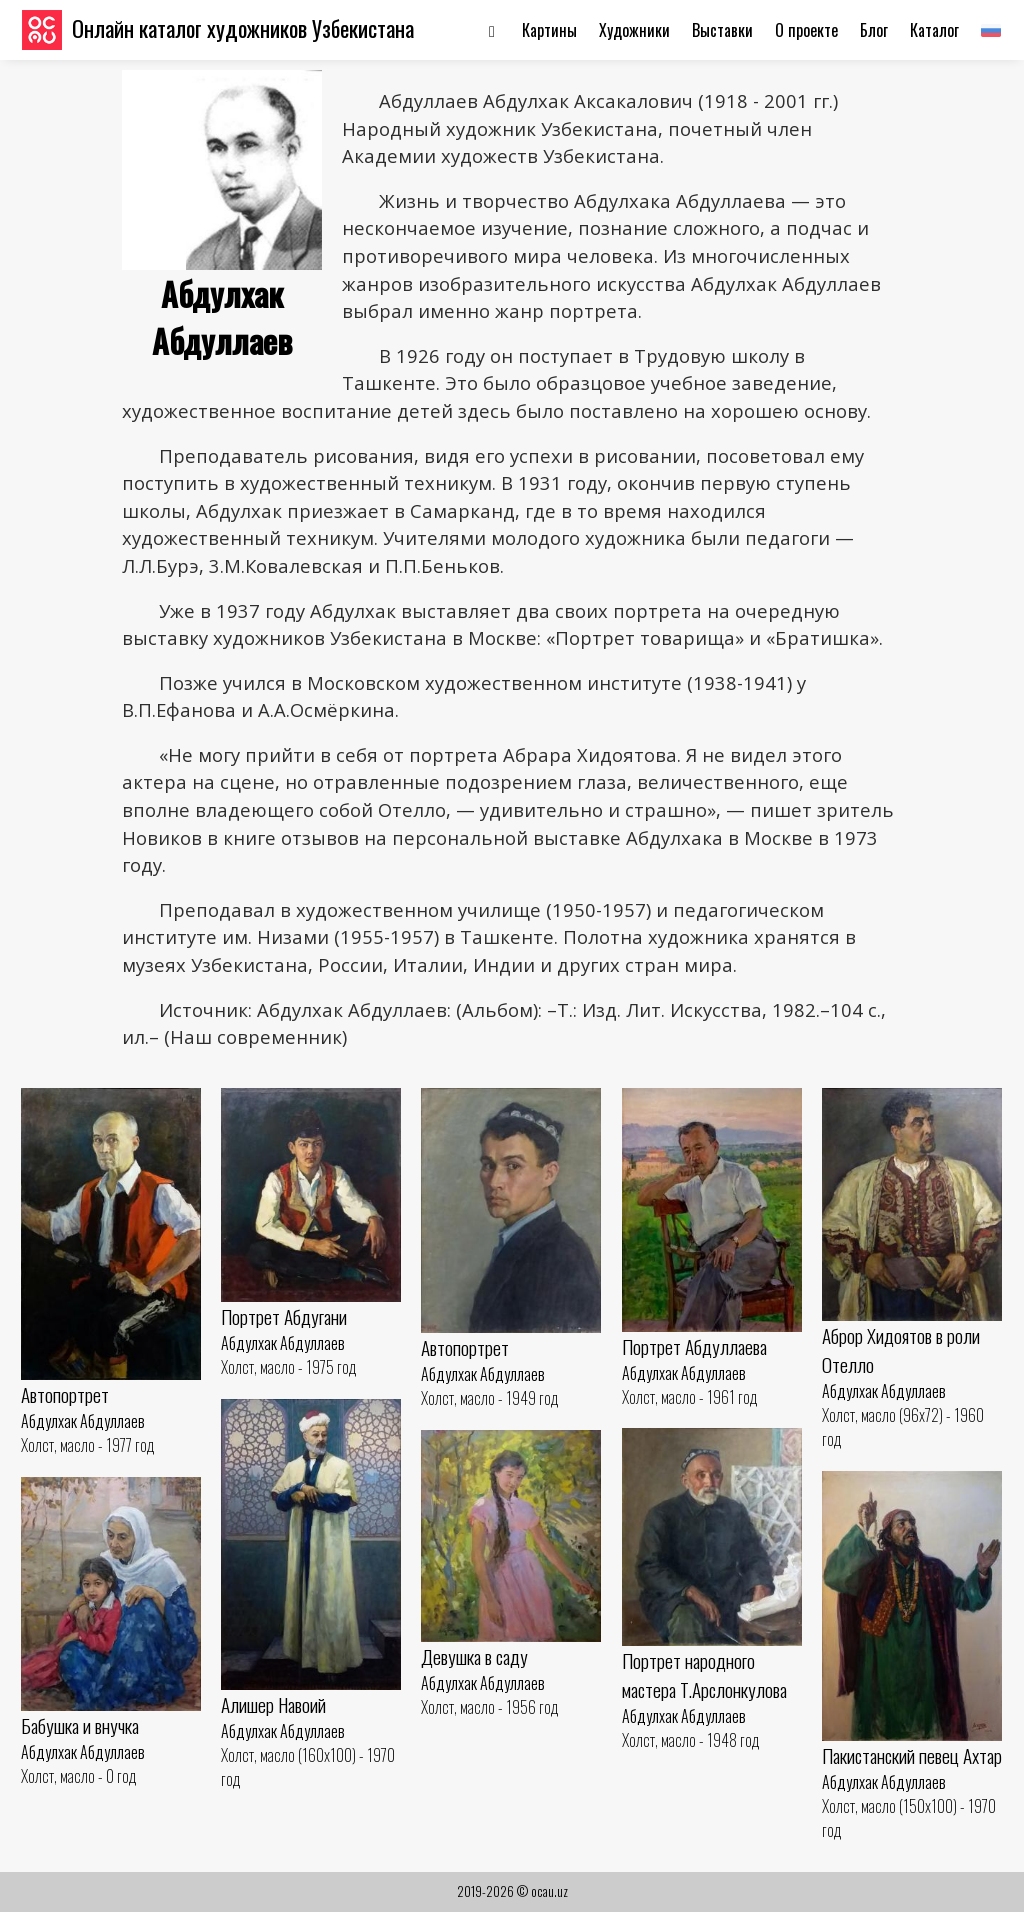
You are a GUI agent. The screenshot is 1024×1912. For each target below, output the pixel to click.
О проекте (806, 30)
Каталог (934, 30)
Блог (874, 30)
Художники (634, 30)
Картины (549, 30)
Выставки (722, 30)
